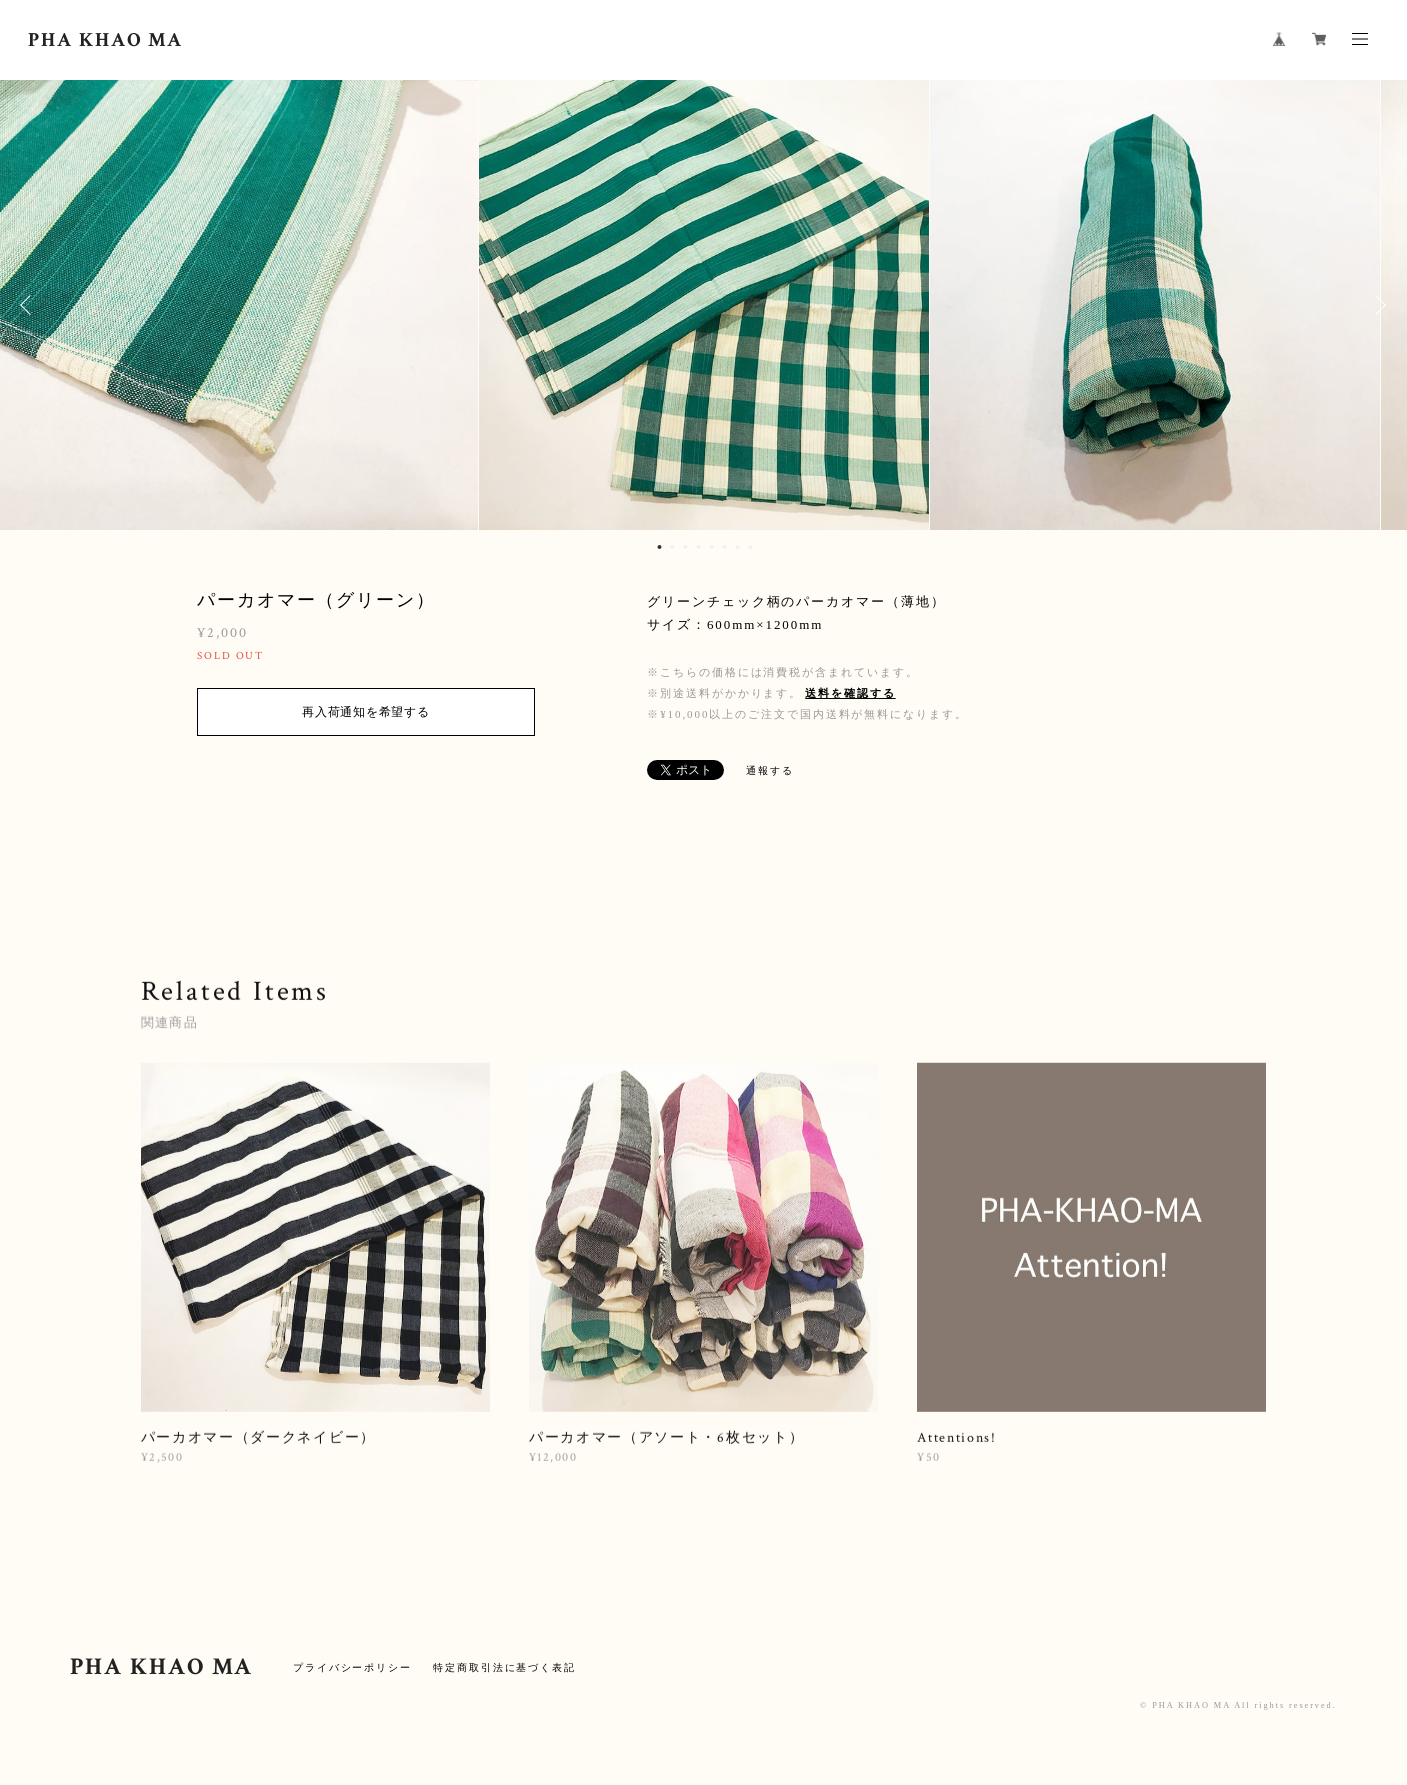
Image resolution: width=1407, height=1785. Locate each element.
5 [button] (712, 547)
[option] (704, 305)
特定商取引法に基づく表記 (504, 1667)
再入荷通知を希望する (365, 712)
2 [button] (673, 547)
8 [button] (751, 547)
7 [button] (738, 547)
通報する (770, 770)
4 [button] (699, 547)
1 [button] (660, 547)
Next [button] (1377, 305)
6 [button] (725, 547)
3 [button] (686, 547)
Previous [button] (30, 305)
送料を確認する (850, 693)
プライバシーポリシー (352, 1667)
